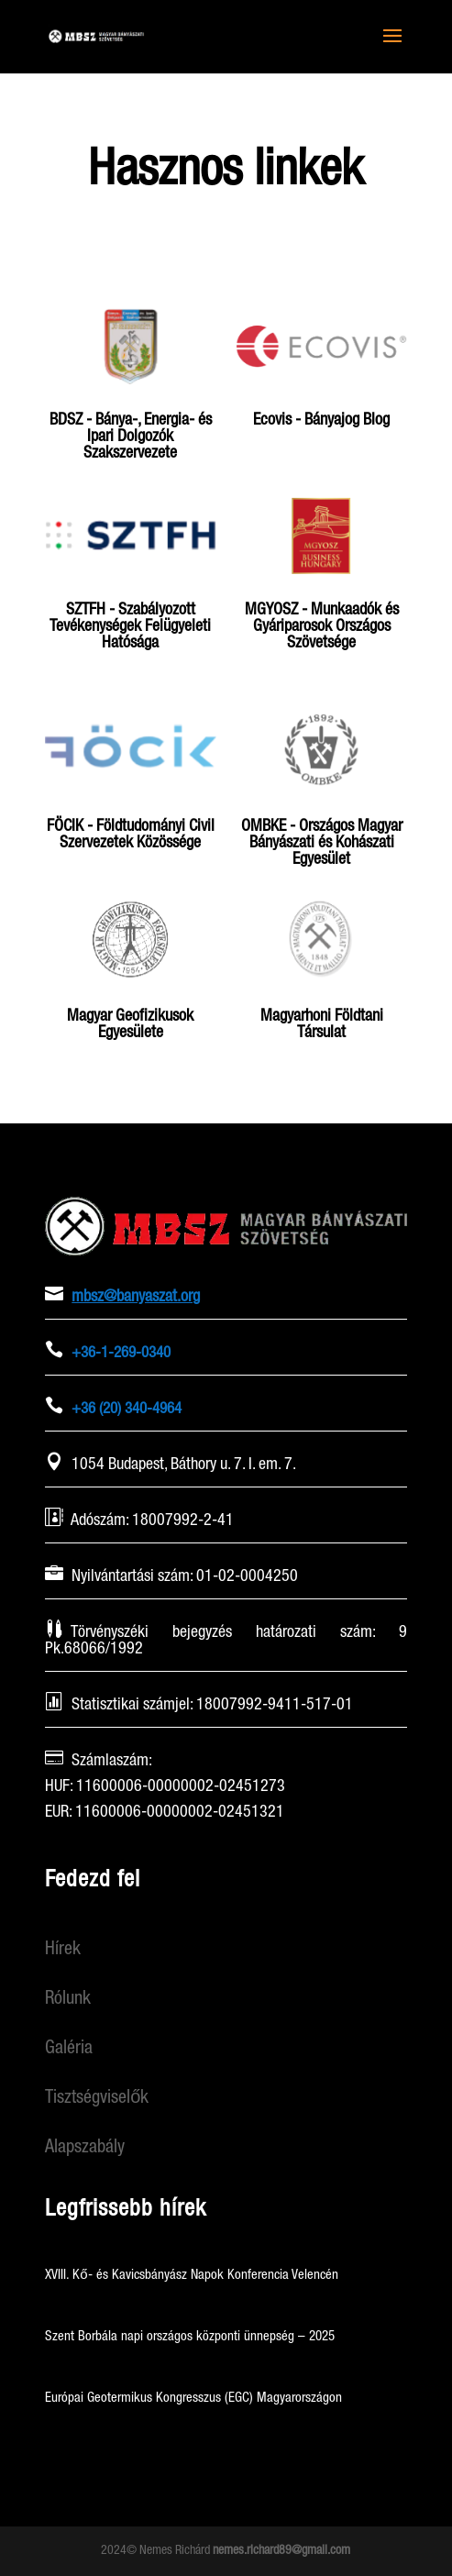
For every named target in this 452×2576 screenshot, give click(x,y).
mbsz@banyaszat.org (136, 1296)
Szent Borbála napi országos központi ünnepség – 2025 (190, 2336)
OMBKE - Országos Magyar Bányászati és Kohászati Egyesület (321, 843)
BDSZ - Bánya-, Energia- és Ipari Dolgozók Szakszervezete (131, 436)
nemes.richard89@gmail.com (281, 2550)
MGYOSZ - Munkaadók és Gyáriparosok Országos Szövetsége (322, 626)
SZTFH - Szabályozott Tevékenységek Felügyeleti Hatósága (130, 626)
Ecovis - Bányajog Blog (321, 420)
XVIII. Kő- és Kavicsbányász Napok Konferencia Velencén (191, 2275)
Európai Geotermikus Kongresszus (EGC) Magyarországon (193, 2398)
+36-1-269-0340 (121, 1353)
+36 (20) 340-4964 (127, 1409)
